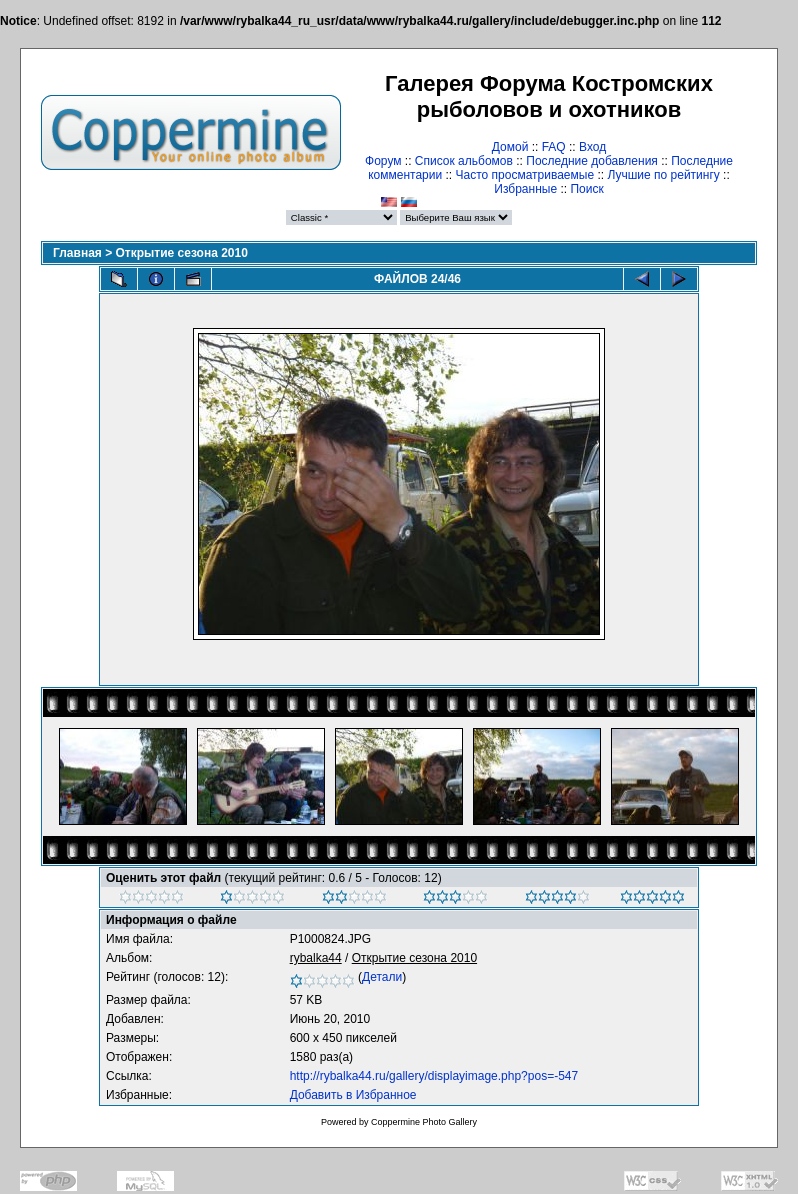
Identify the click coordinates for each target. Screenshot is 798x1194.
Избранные (525, 189)
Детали (382, 977)
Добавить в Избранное (353, 1095)
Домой (510, 147)
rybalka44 (316, 958)
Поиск (586, 189)
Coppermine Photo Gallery (424, 1122)
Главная (77, 253)
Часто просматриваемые (525, 175)
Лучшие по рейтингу (663, 175)
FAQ (554, 147)
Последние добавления (592, 161)
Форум (383, 161)
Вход (592, 147)
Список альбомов (464, 161)
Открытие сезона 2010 (182, 253)
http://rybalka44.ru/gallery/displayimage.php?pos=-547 (434, 1076)
